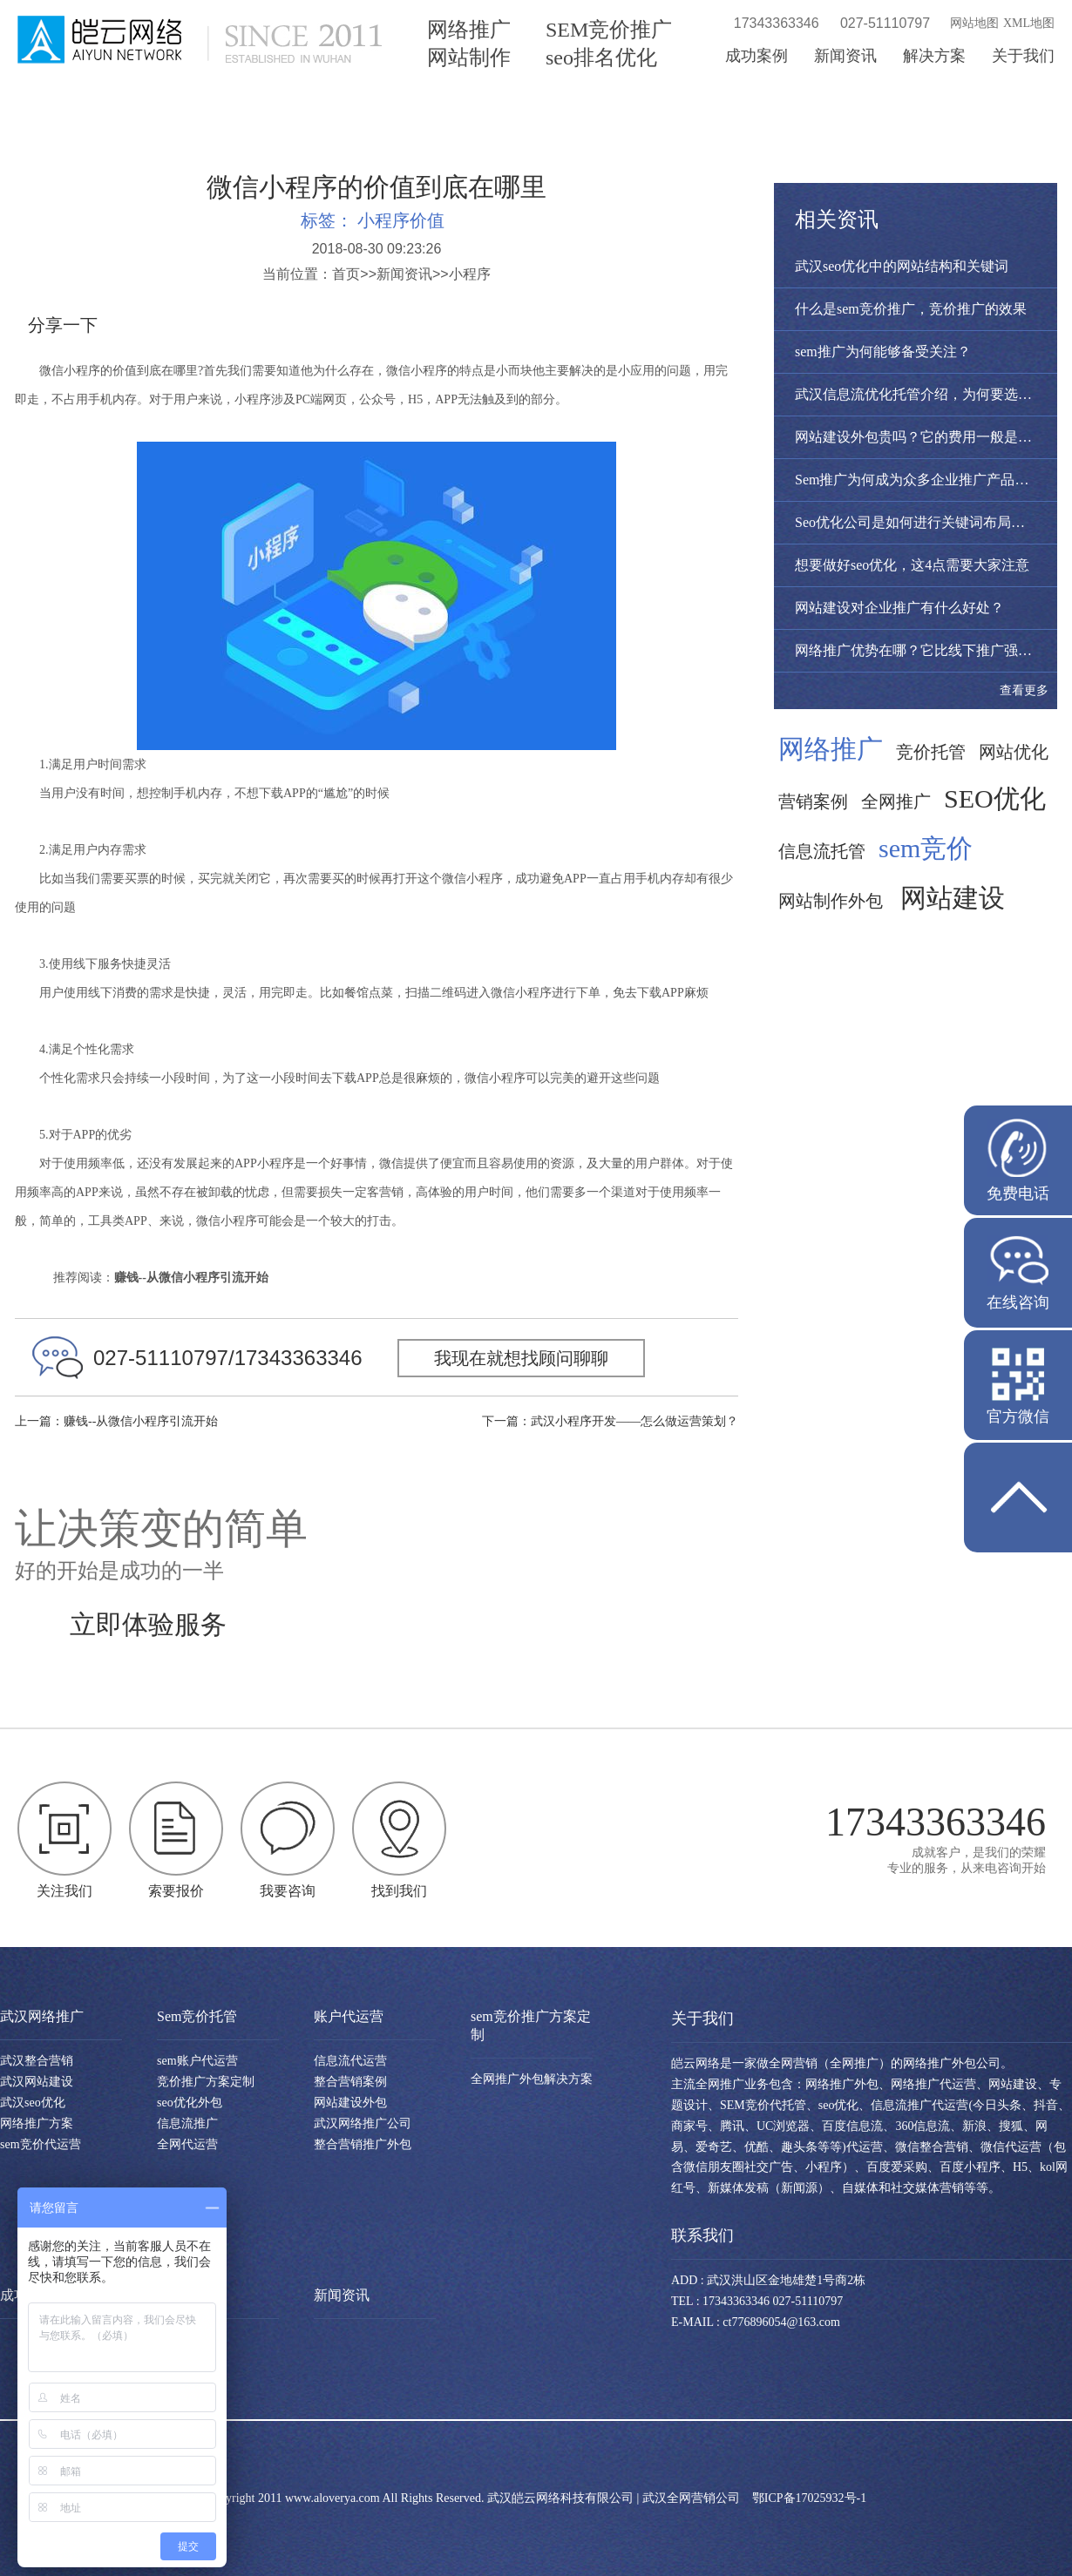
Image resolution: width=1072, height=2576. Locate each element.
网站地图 (974, 23)
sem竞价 (926, 848)
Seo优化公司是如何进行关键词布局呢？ (917, 522)
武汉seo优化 (32, 2102)
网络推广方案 (36, 2123)
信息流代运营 (350, 2060)
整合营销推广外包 (362, 2144)
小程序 (470, 274)
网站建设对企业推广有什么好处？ (899, 607)
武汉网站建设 (36, 2081)
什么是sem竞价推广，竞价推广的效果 (911, 308)
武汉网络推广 (42, 2016)
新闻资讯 (845, 55)
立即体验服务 (148, 1624)
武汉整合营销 (36, 2060)
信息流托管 (821, 851)
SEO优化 (995, 799)
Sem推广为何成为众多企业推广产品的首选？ (932, 479)
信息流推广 (187, 2123)
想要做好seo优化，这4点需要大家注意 (912, 565)
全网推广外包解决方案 (532, 2079)
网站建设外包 (350, 2102)
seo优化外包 (189, 2102)
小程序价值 (400, 220)
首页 (346, 274)
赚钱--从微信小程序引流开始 (141, 1421)
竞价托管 (931, 751)
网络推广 (469, 29)
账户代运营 (348, 2016)
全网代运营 (187, 2144)
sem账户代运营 (197, 2060)
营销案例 (813, 801)
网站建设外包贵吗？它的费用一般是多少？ (927, 436)
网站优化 (1013, 751)
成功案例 (756, 55)
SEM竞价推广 (609, 29)
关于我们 (1023, 55)
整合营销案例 (350, 2081)
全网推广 (896, 801)
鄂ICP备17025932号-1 (809, 2498)
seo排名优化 (601, 57)
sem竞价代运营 (40, 2144)
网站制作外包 (830, 900)
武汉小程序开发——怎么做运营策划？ (634, 1421)
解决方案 (934, 55)
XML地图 (1029, 23)
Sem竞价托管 (197, 2016)
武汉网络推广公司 (362, 2123)
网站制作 (469, 57)
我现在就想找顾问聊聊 (521, 1358)
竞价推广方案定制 (205, 2081)
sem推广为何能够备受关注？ (883, 351)
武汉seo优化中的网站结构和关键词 (901, 266)
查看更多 (1024, 690)
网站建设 (952, 898)
